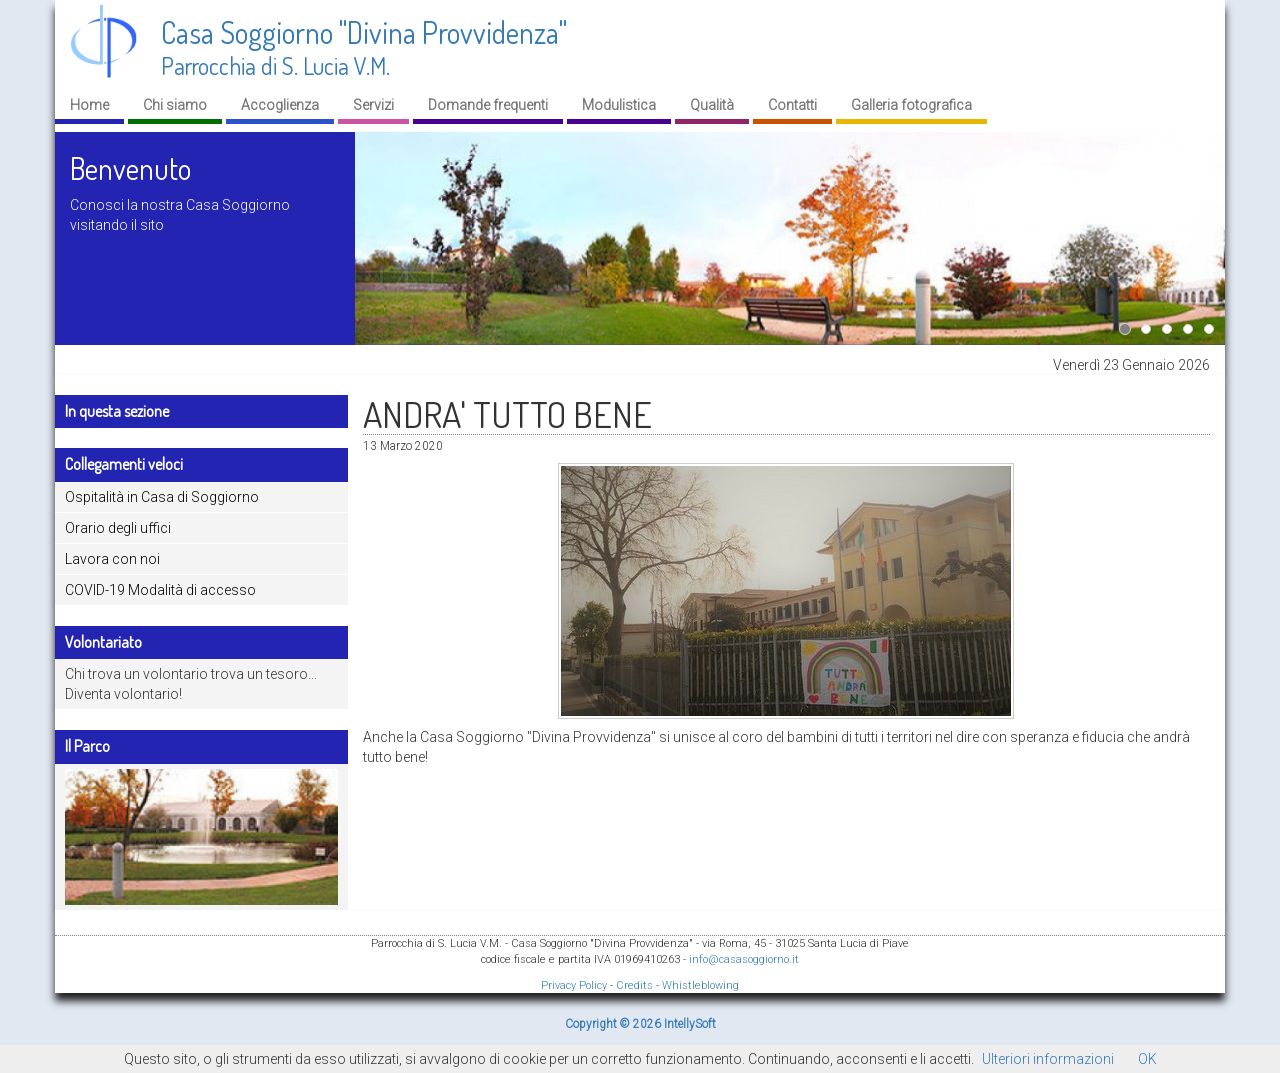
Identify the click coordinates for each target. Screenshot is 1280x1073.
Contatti (792, 105)
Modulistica (619, 105)
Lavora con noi (112, 559)
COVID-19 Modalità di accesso (160, 590)
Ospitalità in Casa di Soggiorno (162, 497)
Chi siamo (175, 105)
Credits (634, 985)
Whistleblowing (700, 985)
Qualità (712, 105)
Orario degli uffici (118, 528)
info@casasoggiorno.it (744, 959)
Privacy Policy (574, 985)
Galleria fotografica (911, 105)
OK (1147, 1059)
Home (89, 105)
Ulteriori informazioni (1048, 1059)
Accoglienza (280, 105)
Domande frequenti (488, 105)
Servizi (373, 105)
